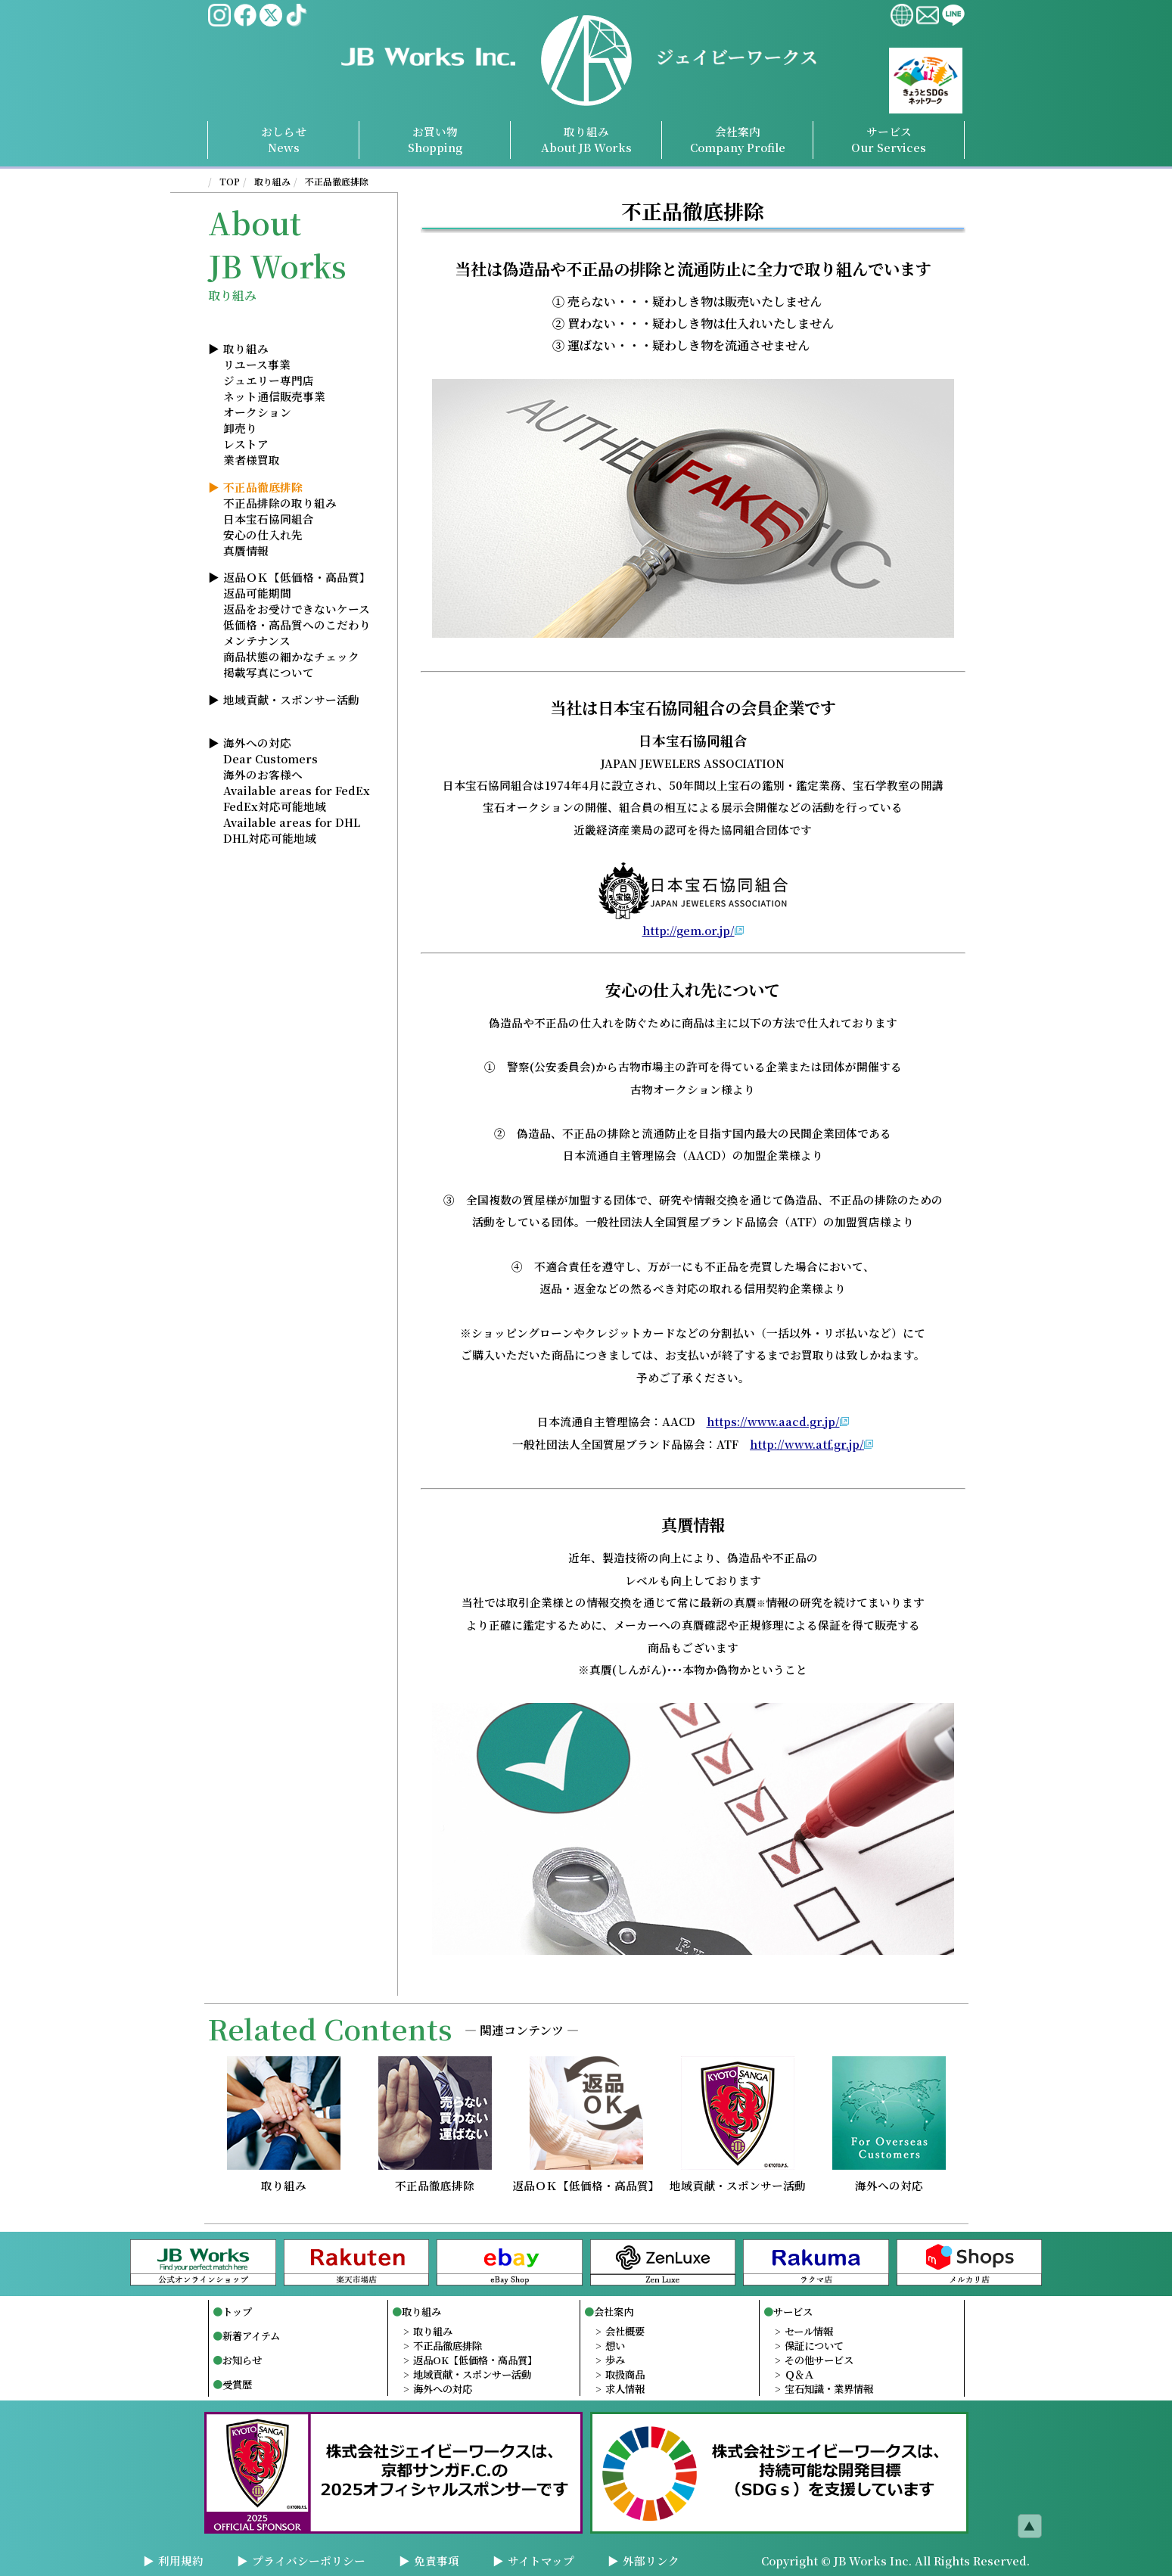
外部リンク (651, 2560)
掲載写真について (268, 672)
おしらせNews (283, 139)
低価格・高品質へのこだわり (297, 624)
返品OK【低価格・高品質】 (475, 2360)
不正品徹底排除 (336, 181)
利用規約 (181, 2560)
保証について (814, 2345)
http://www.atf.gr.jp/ (807, 1444)
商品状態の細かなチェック (291, 656)
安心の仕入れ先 (263, 534)
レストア (246, 444)
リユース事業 (257, 364)
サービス (793, 2311)
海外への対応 (257, 742)
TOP (229, 181)
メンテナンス (257, 640)
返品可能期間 (257, 593)
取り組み (586, 139)
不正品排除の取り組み (280, 503)
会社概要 (625, 2331)
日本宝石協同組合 (268, 519)
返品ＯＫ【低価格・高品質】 (297, 577)
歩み (615, 2360)
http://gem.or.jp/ (688, 930)
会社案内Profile (737, 139)
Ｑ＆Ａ (799, 2374)
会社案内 (613, 2311)
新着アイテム (251, 2336)
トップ (237, 2311)
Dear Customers (270, 758)
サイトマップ (541, 2560)
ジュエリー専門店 (268, 380)
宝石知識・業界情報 (829, 2389)
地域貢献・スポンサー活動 (291, 699)
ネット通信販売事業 (274, 396)
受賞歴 (237, 2384)
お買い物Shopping (435, 139)
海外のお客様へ (263, 774)
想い (615, 2345)
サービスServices (888, 139)
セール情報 (809, 2331)
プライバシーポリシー (308, 2560)
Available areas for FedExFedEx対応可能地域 (296, 798)
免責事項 (436, 2560)
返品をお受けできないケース (296, 609)
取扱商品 (625, 2374)
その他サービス (819, 2360)
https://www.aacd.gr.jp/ (773, 1421)
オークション (257, 412)
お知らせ (242, 2360)
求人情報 (625, 2389)
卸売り (240, 428)
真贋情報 (246, 550)
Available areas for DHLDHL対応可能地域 (291, 830)
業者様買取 (251, 460)
